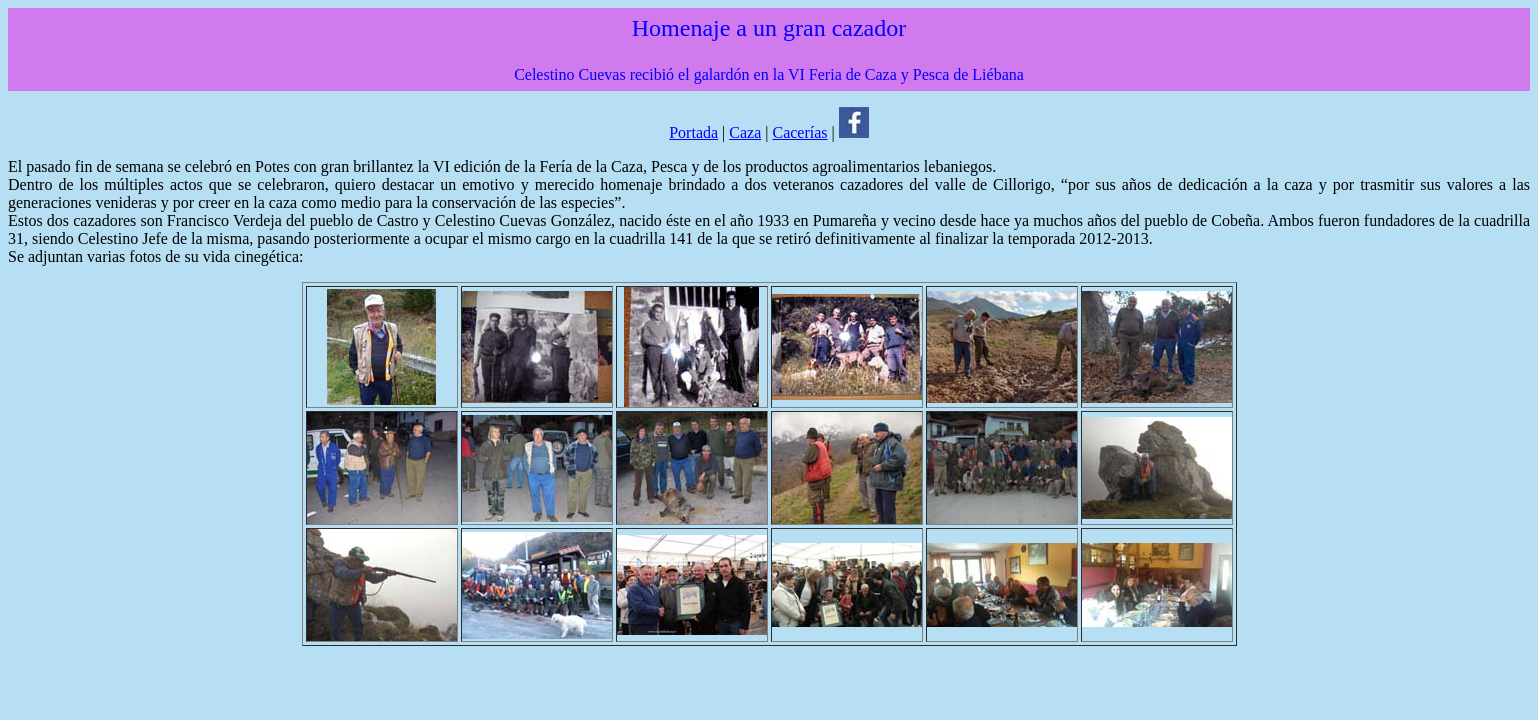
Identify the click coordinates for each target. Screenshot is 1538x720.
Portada (693, 132)
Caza (745, 132)
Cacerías (799, 132)
